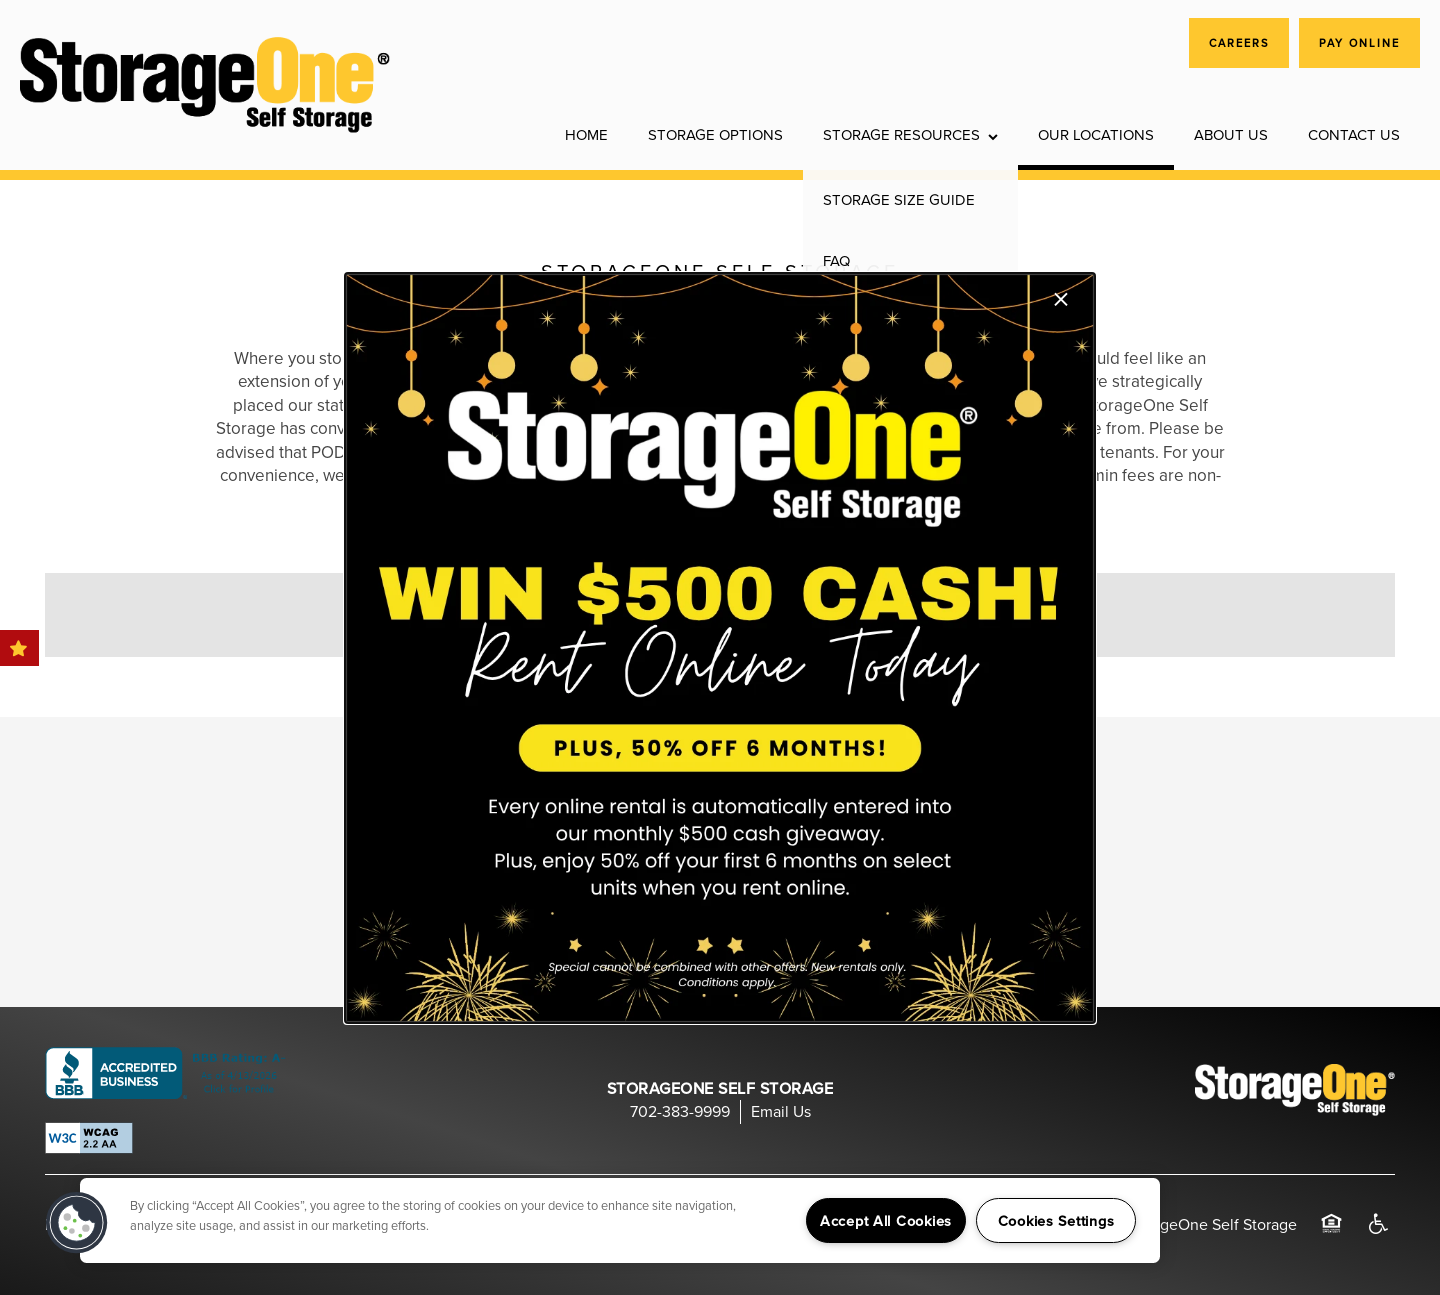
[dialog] (720, 648)
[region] (620, 1220)
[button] (77, 1223)
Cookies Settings (1056, 1220)
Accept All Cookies (886, 1220)
